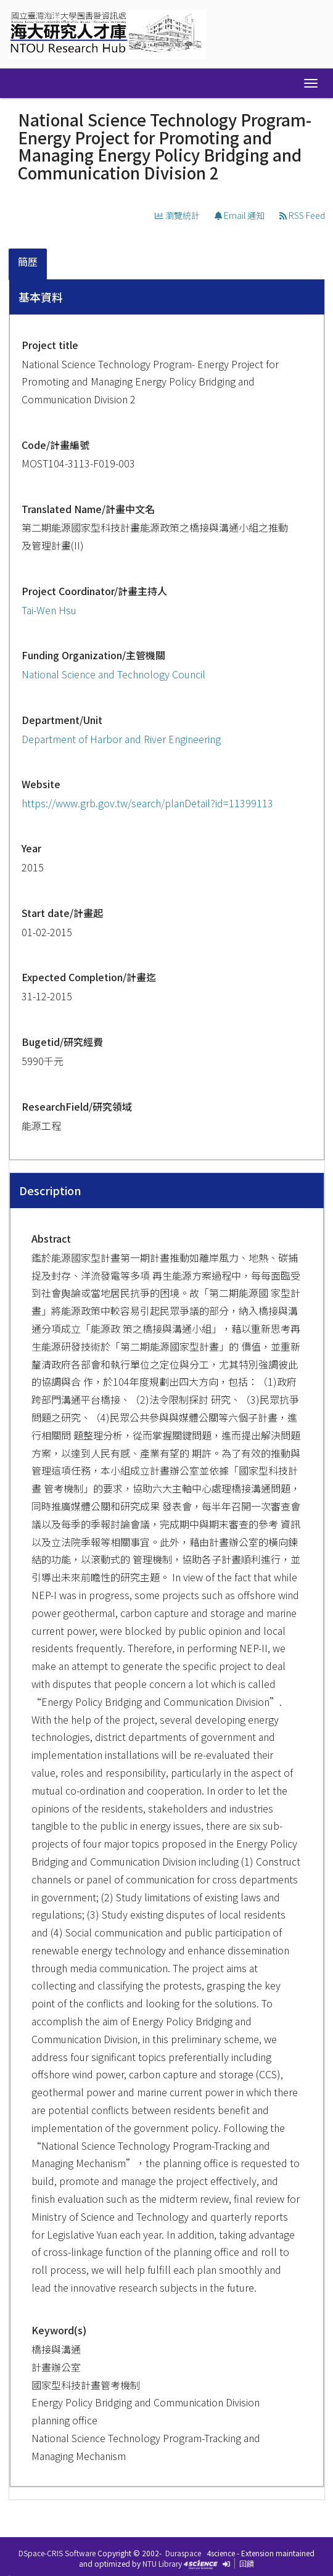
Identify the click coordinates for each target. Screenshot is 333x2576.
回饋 (246, 2563)
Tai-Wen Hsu (49, 610)
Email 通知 (240, 215)
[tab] (28, 264)
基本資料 (40, 297)
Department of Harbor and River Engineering (121, 738)
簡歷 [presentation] (28, 261)
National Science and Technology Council (113, 674)
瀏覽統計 (177, 215)
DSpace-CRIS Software (57, 2553)
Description (50, 1190)
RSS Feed (302, 215)
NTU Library (162, 2563)
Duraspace (183, 2553)
